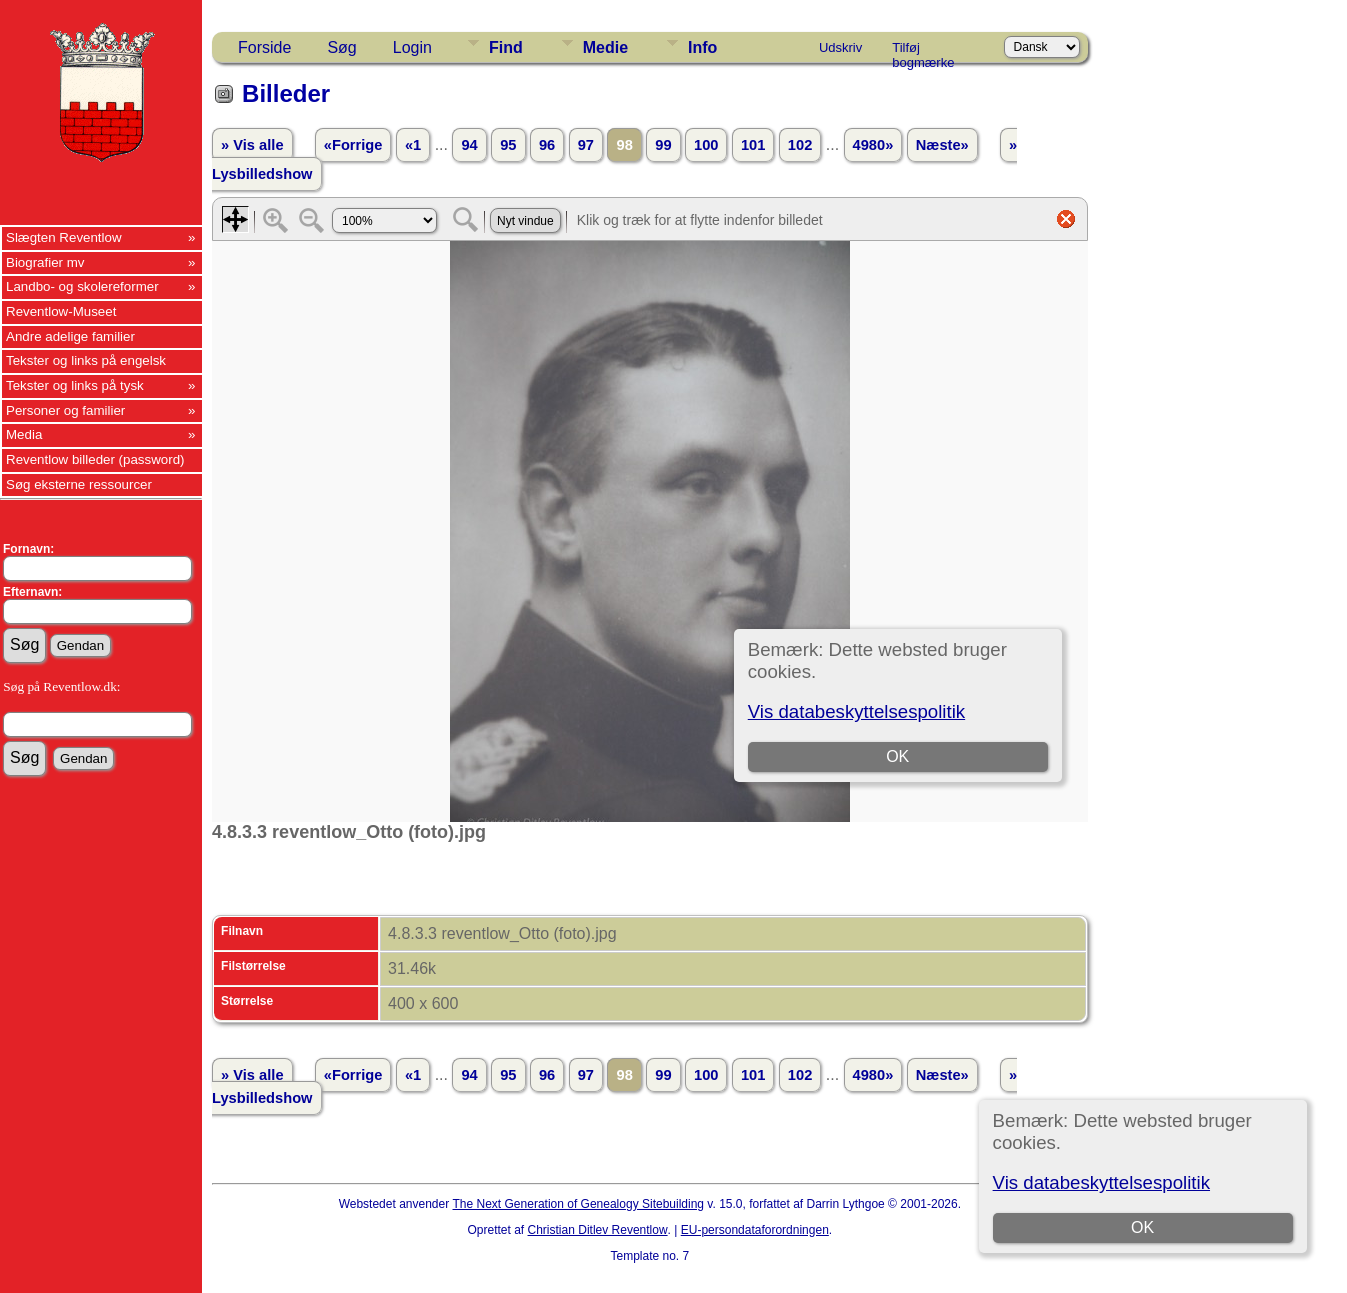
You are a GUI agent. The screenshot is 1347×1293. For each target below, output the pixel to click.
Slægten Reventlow (64, 237)
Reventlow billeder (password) (95, 459)
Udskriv (840, 47)
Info (702, 47)
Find (506, 47)
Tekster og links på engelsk (86, 360)
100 (706, 145)
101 (753, 145)
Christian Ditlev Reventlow (598, 1230)
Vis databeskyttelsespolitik (1101, 1182)
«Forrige (353, 145)
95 (508, 145)
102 (800, 145)
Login (412, 47)
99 (663, 145)
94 (469, 145)
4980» (873, 145)
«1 (413, 145)
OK (1142, 1227)
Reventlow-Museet (61, 311)
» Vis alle (252, 145)
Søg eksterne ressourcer (79, 484)
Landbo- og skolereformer (82, 286)
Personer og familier (65, 410)
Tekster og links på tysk (75, 385)
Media (24, 434)
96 (547, 145)
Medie (605, 47)
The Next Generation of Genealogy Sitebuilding (579, 1204)
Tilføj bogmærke (923, 51)
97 (586, 145)
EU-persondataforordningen (755, 1230)
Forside (264, 47)
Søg (341, 47)
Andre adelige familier (70, 336)
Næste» (942, 145)
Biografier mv (45, 262)
